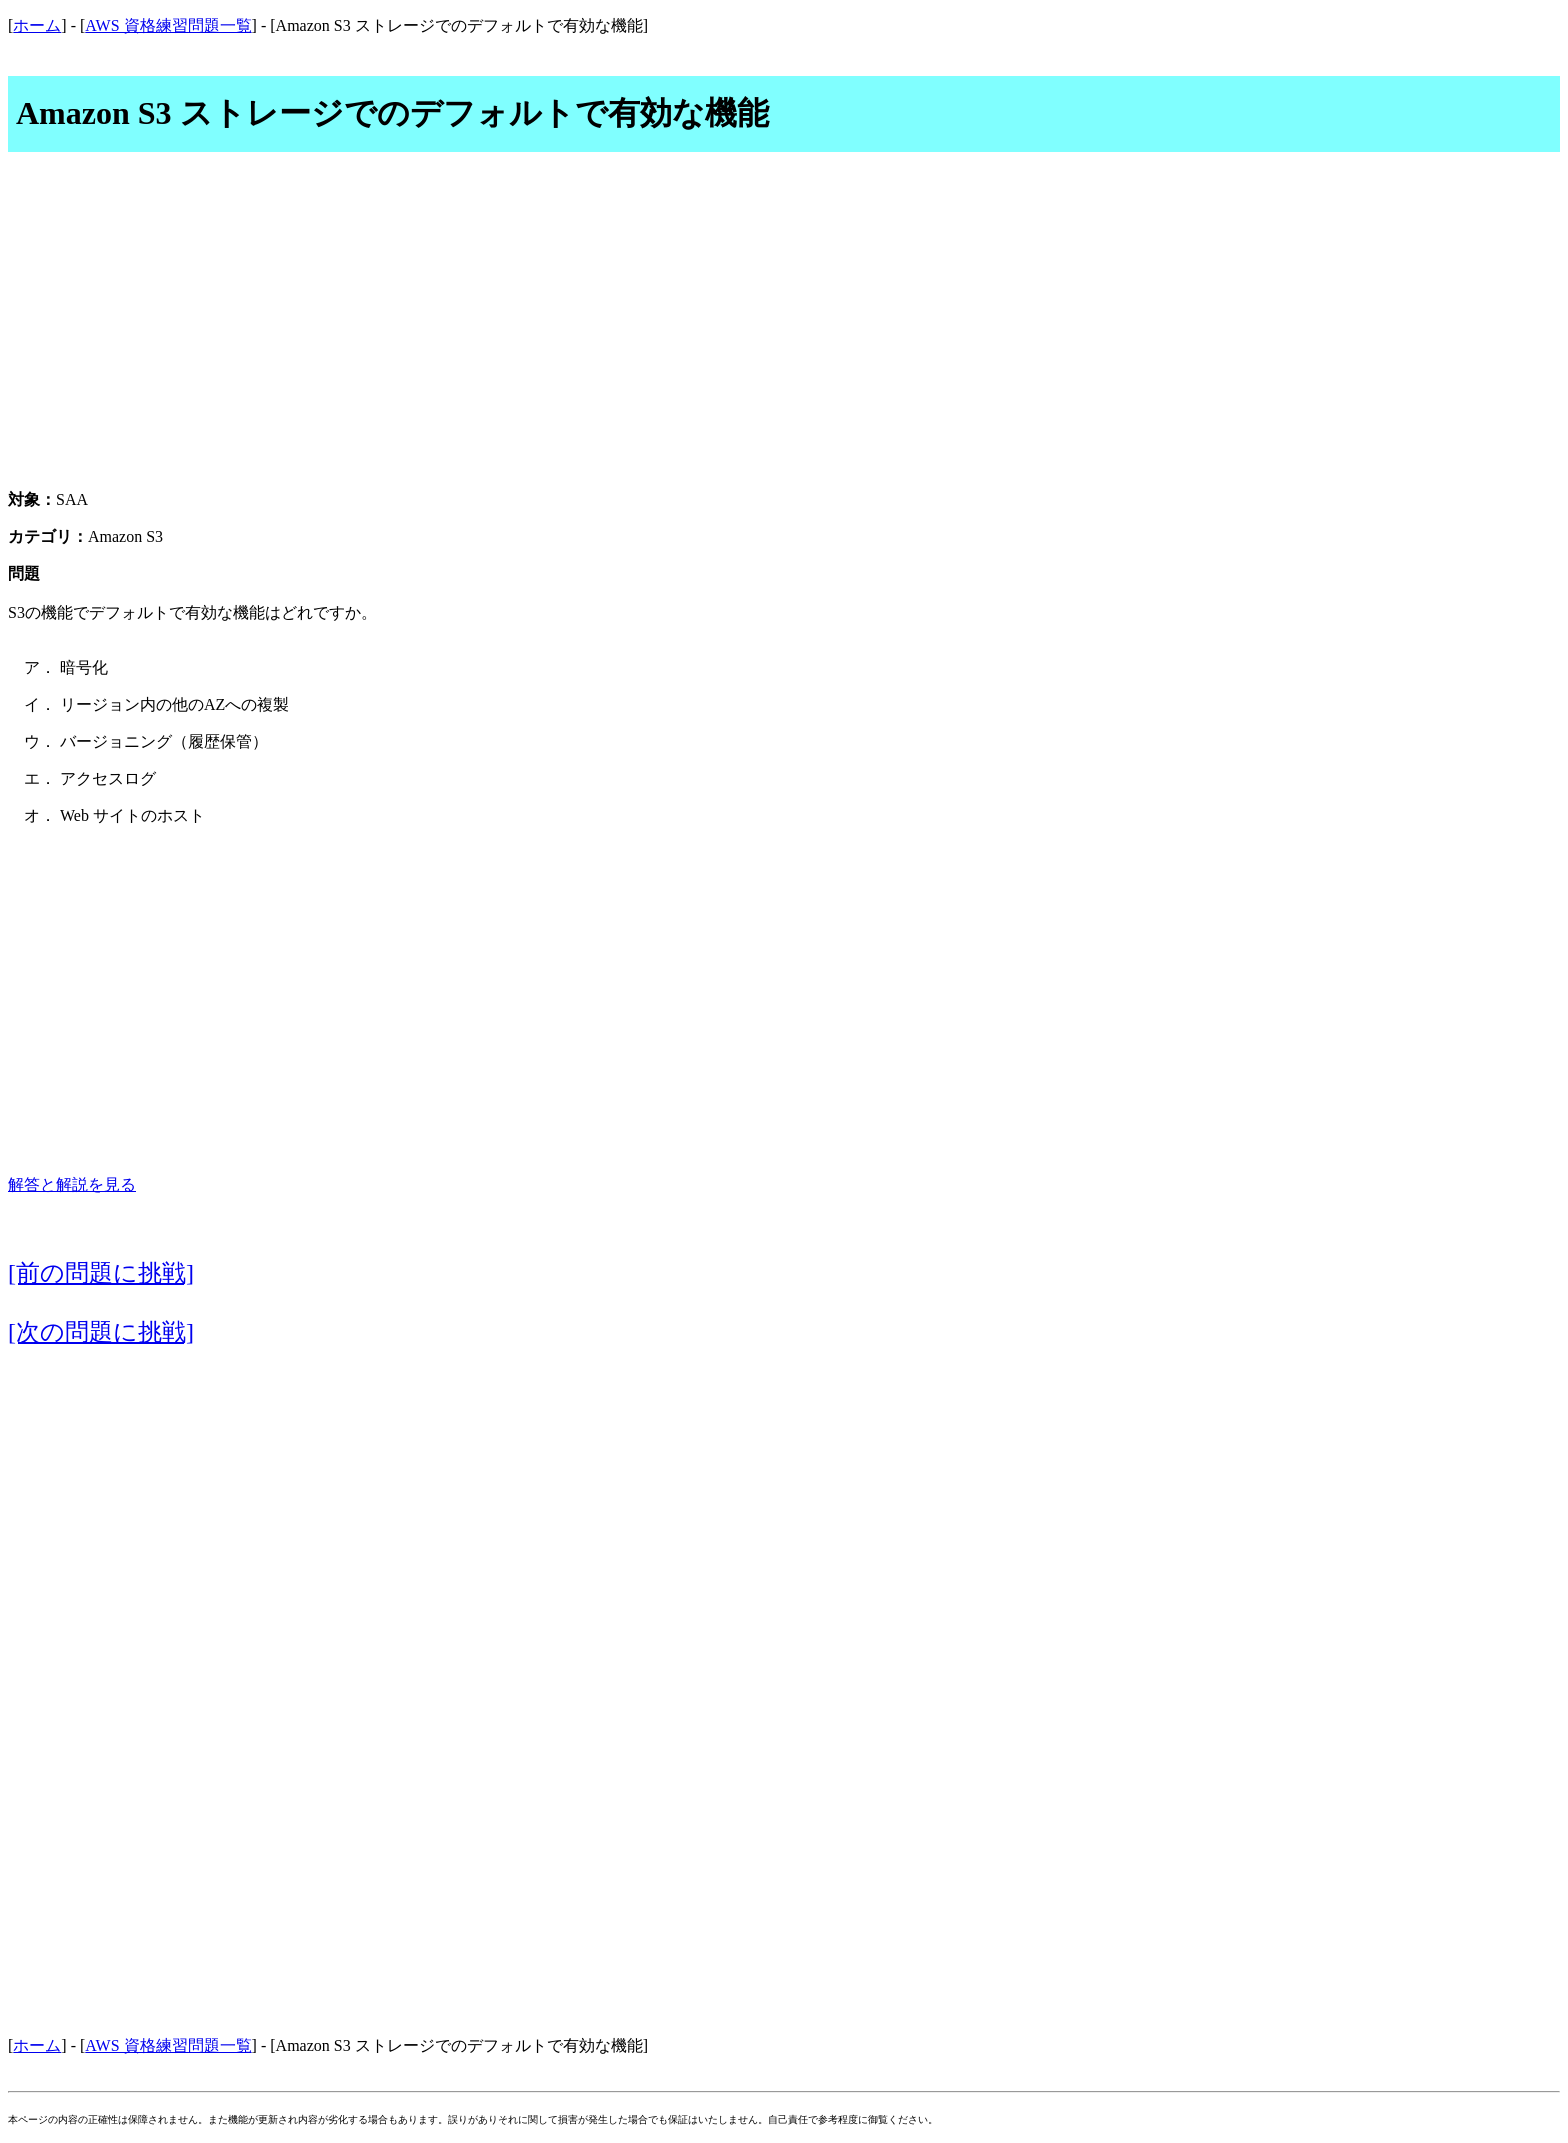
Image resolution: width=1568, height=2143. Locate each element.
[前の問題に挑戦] (101, 1273)
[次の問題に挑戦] (101, 1332)
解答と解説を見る (72, 1184)
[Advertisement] (784, 332)
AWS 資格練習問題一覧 (168, 25)
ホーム (37, 25)
